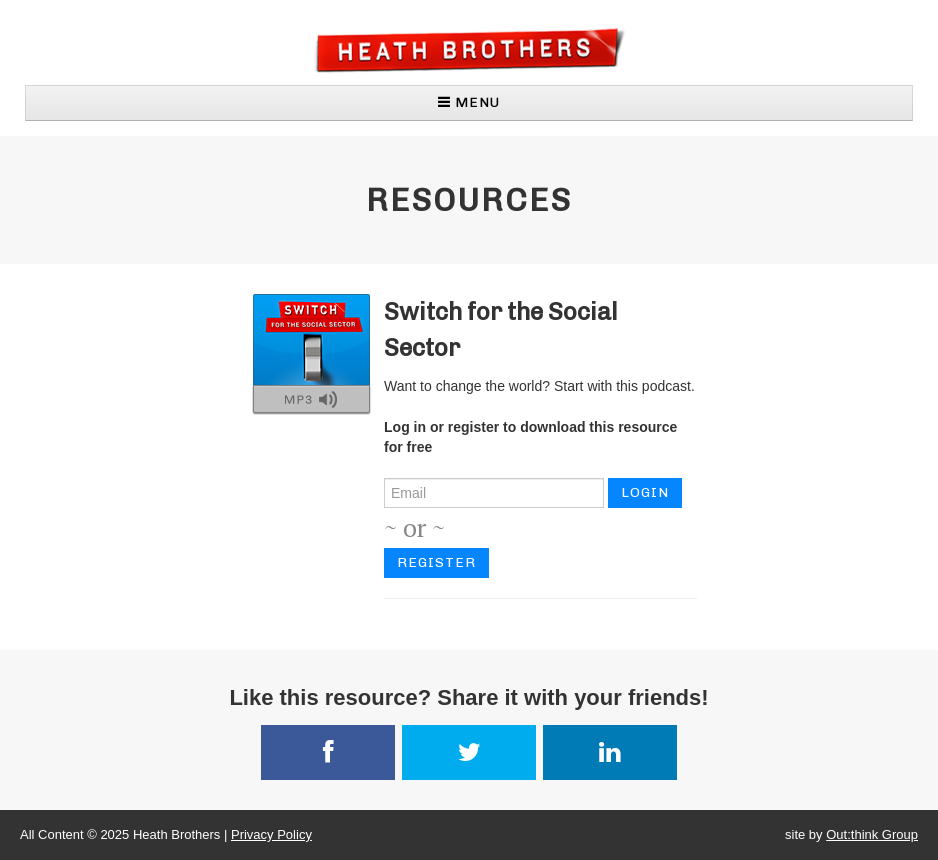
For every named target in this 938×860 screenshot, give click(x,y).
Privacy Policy (271, 834)
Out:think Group (872, 834)
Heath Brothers (469, 49)
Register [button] (436, 562)
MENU (469, 102)
